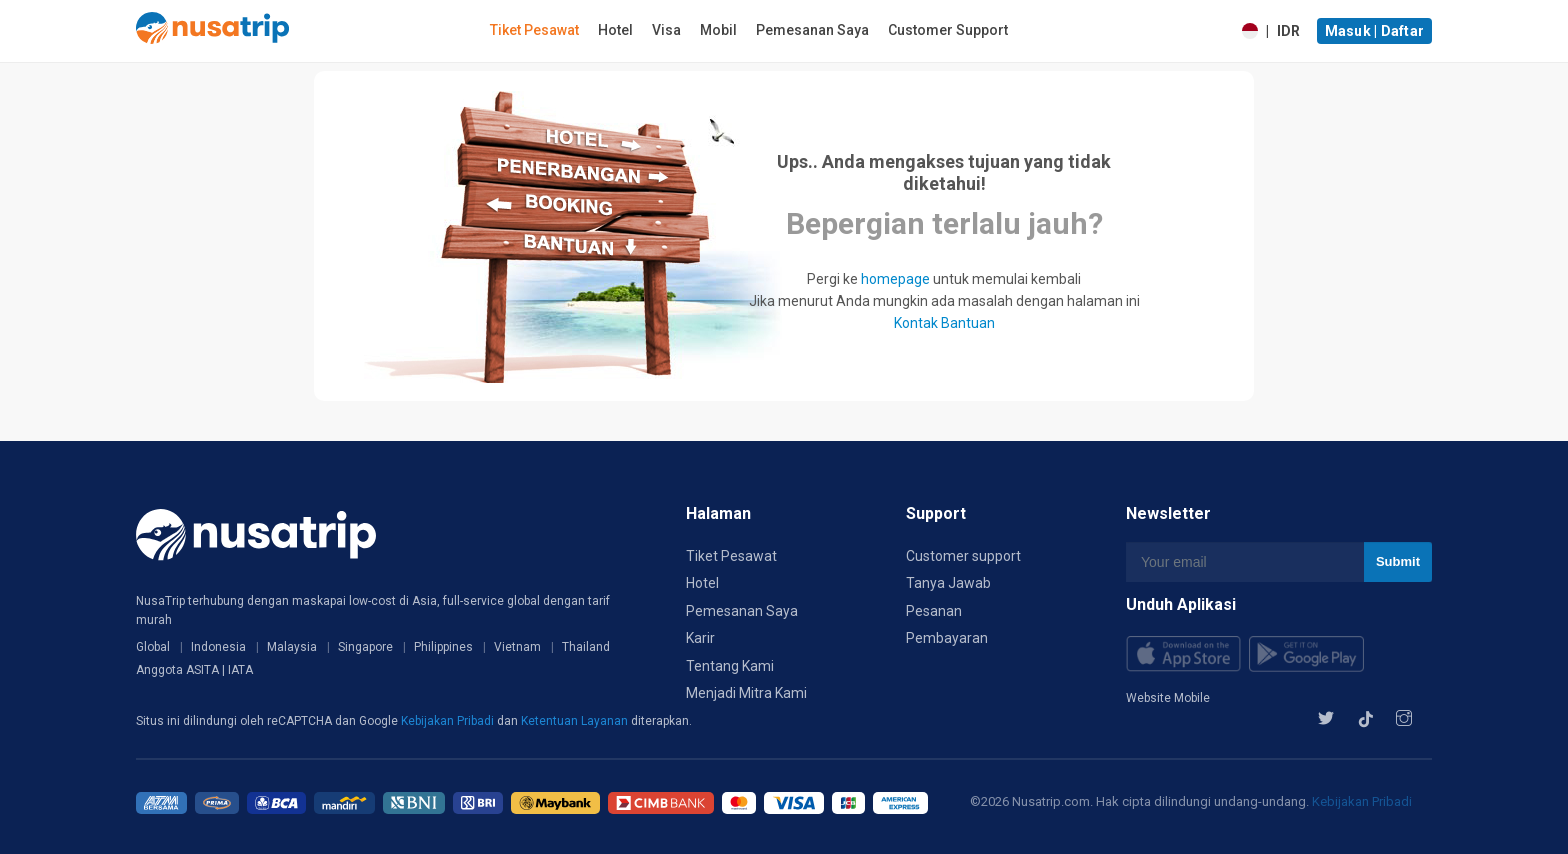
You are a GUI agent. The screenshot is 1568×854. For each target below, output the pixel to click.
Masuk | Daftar (1375, 31)
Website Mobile (1168, 698)
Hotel (615, 30)
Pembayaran (947, 638)
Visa (666, 30)
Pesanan (934, 611)
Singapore (365, 647)
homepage (895, 279)
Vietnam (517, 647)
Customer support (963, 556)
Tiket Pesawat (534, 30)
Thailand (586, 647)
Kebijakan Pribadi (449, 721)
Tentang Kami (730, 666)
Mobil (718, 30)
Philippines (443, 647)
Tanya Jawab (948, 583)
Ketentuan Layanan (576, 721)
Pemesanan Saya (812, 30)
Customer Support (948, 30)
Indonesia (218, 647)
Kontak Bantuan (944, 323)
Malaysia (292, 647)
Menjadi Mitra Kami (746, 693)
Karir (700, 638)
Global (153, 647)
